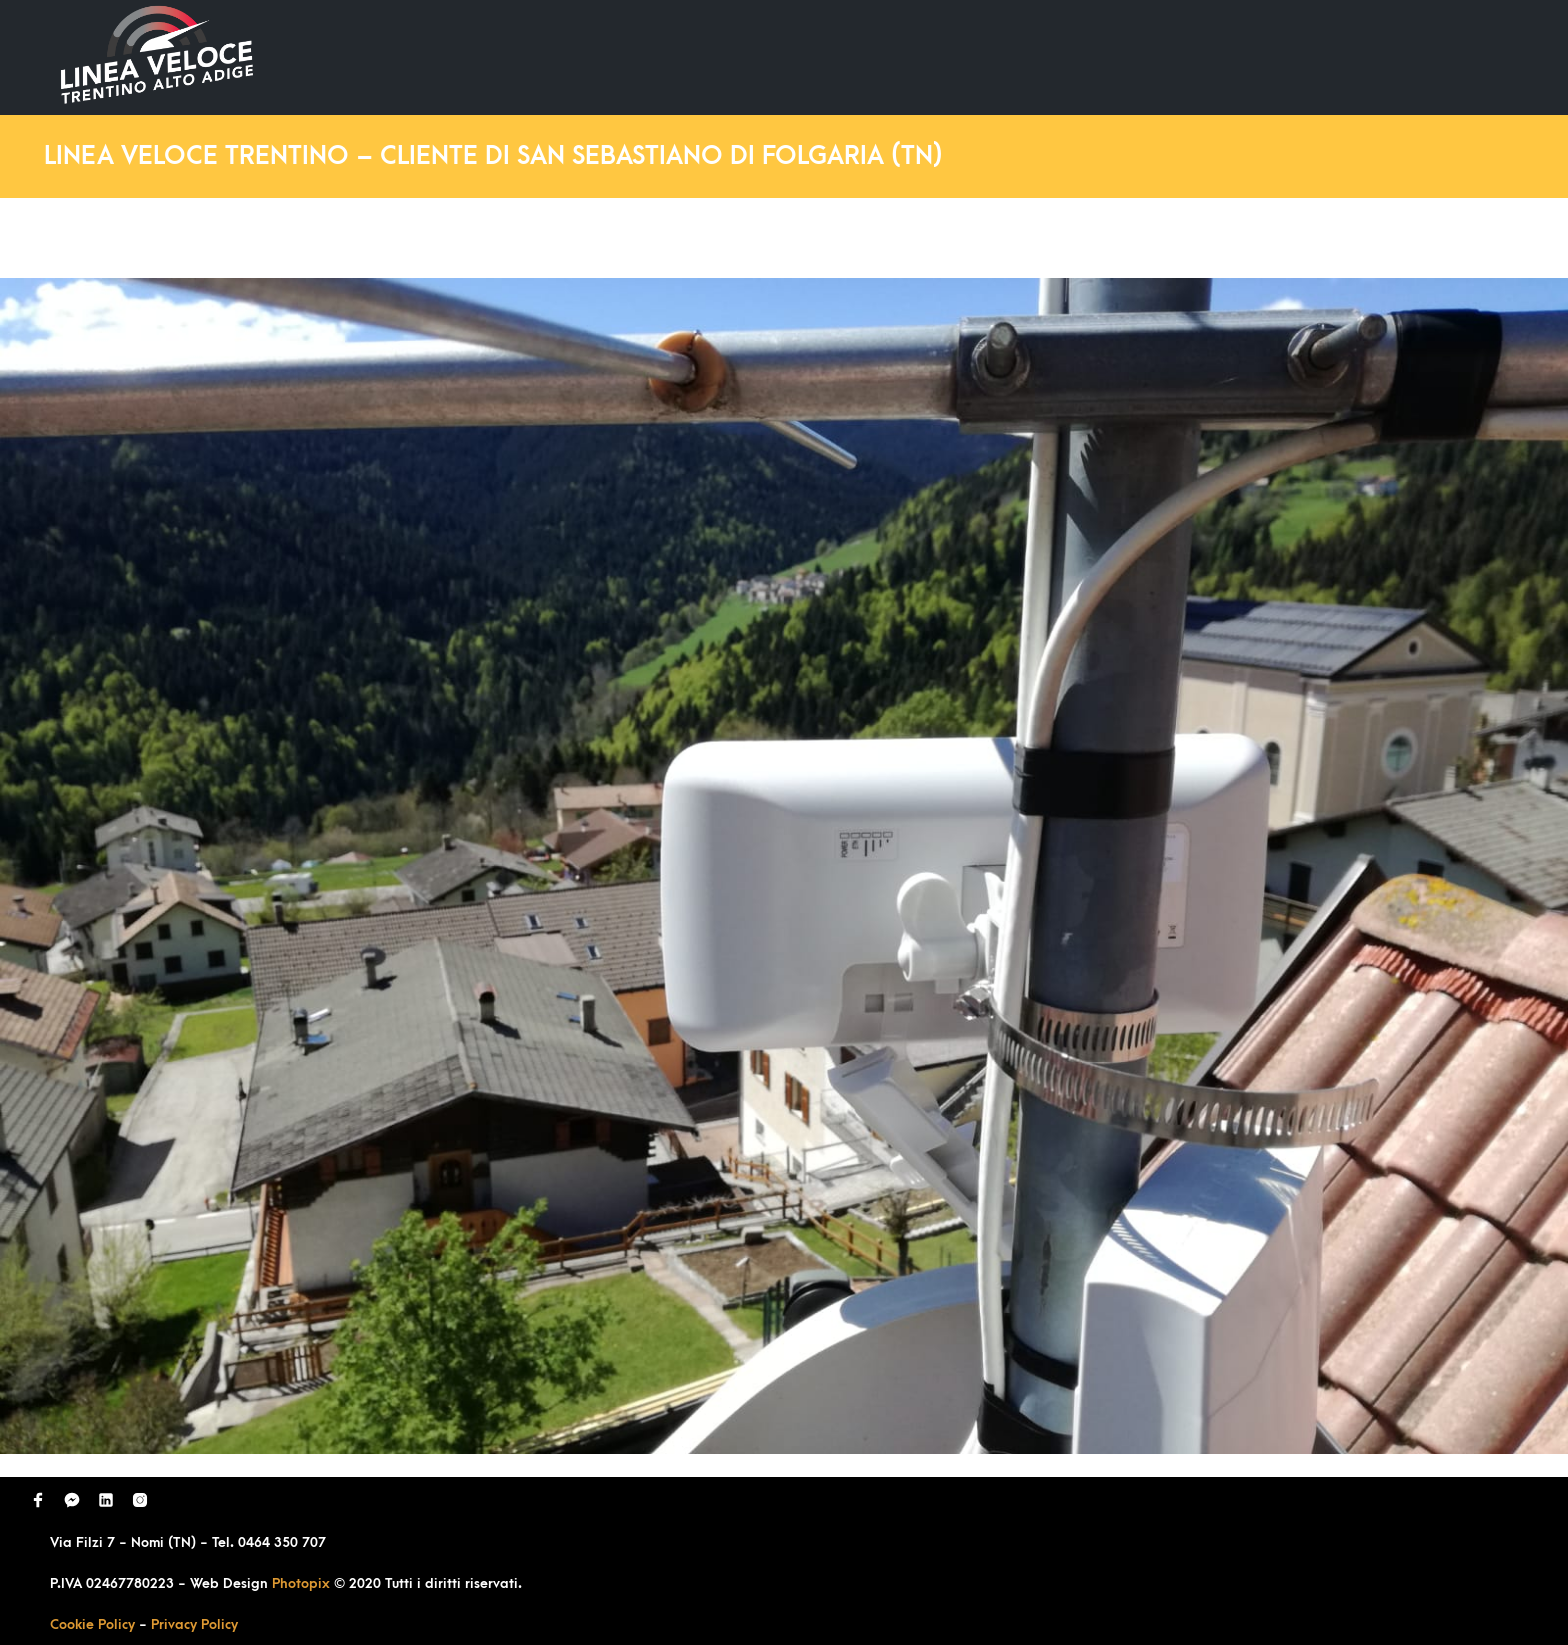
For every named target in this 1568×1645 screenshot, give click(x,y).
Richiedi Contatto (1284, 56)
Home (886, 56)
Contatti (1431, 56)
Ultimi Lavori (1002, 56)
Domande (1134, 56)
